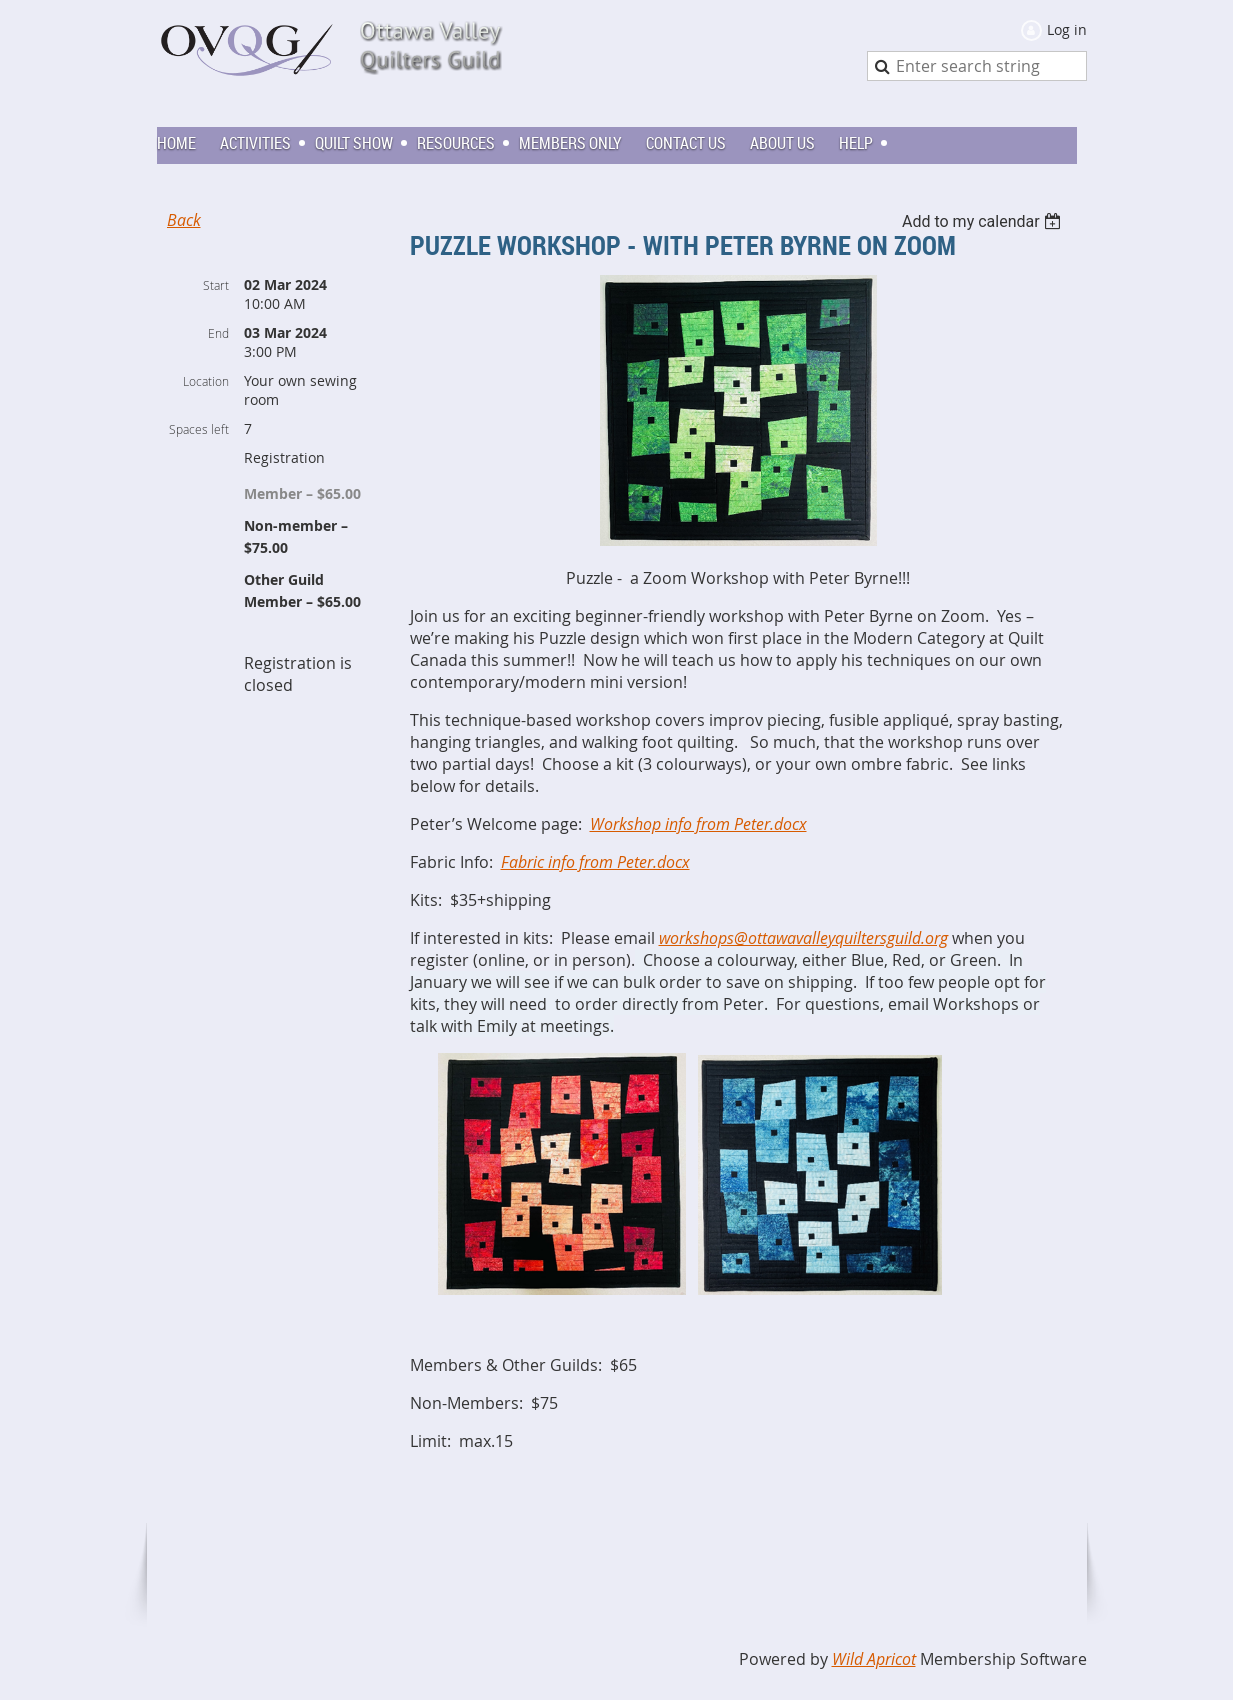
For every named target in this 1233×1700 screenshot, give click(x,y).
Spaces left (199, 429)
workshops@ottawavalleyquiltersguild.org (803, 938)
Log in (1067, 29)
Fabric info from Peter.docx (595, 862)
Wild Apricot (874, 1659)
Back (184, 220)
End (218, 333)
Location (206, 381)
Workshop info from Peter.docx (698, 824)
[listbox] (984, 221)
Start (216, 285)
